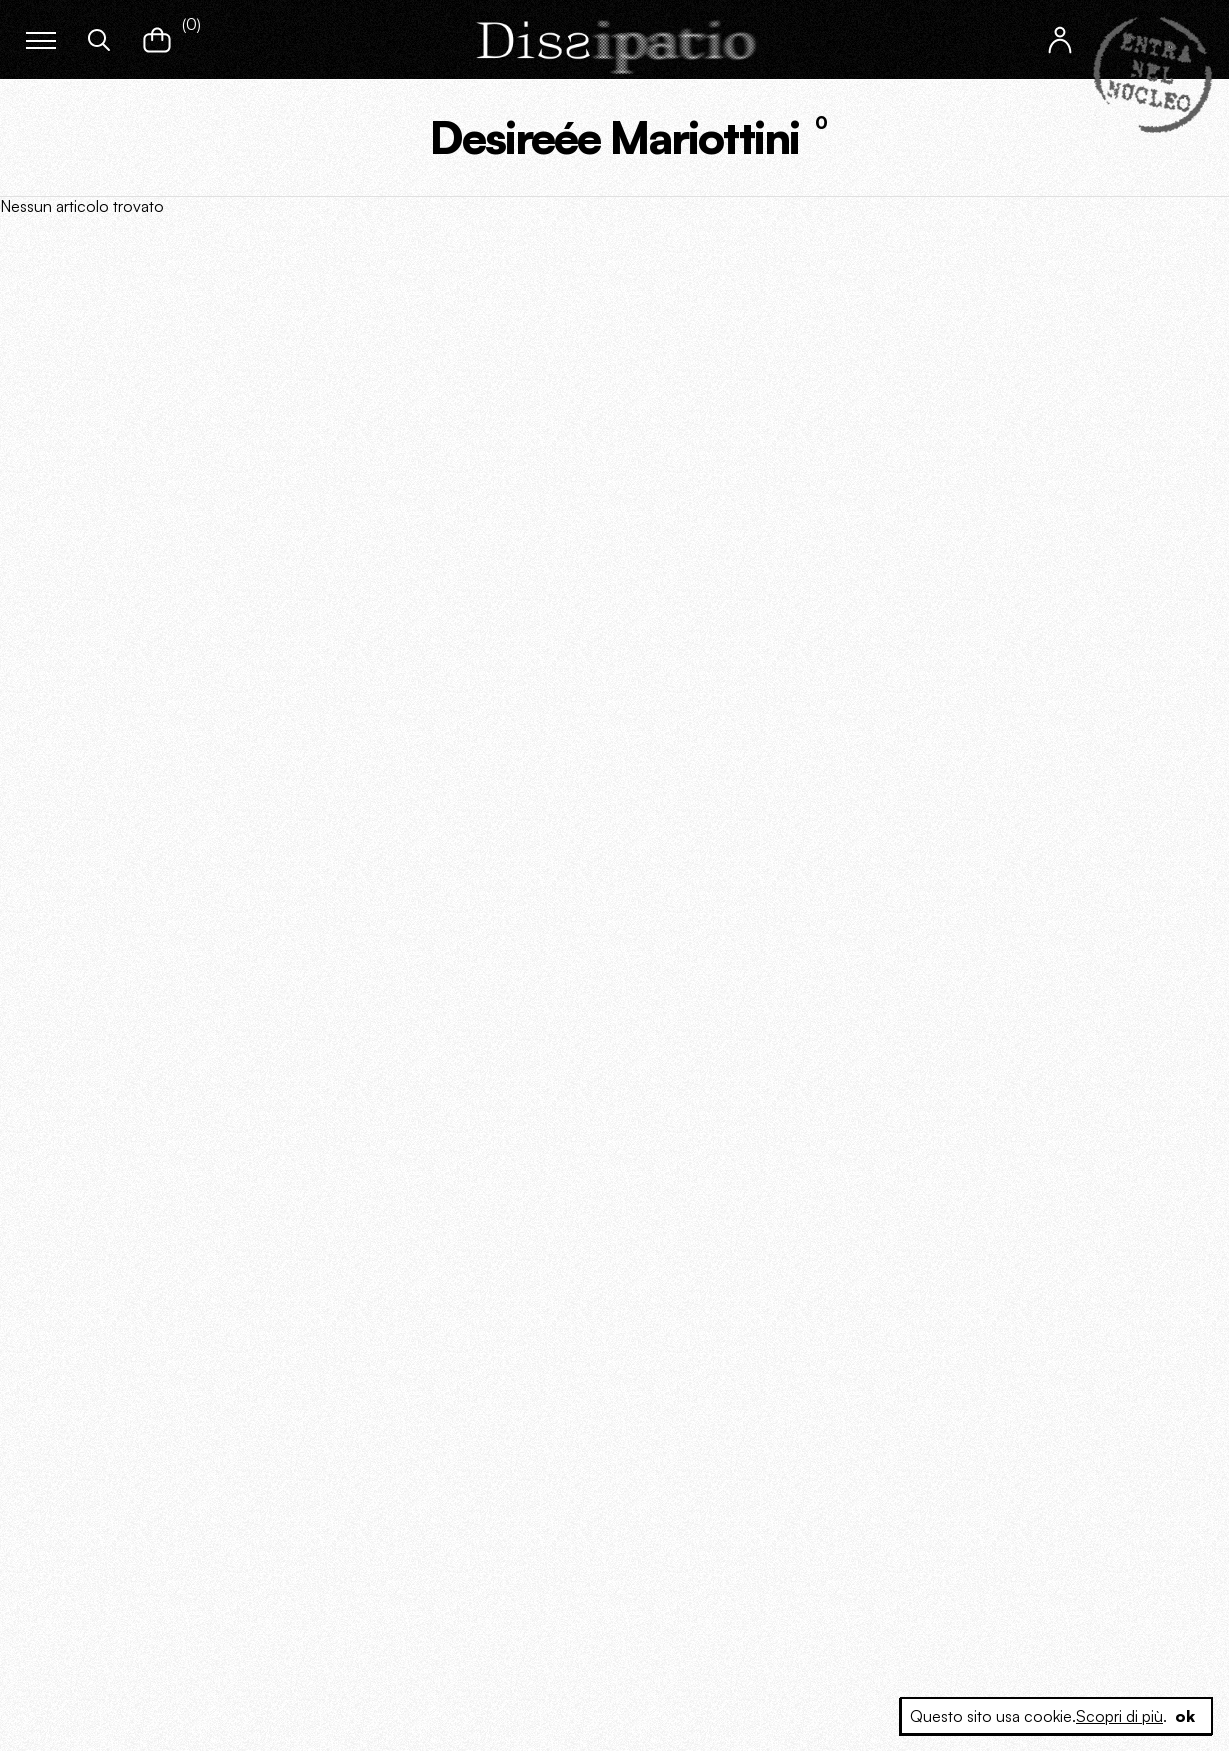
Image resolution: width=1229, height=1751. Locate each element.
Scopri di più (1119, 1716)
